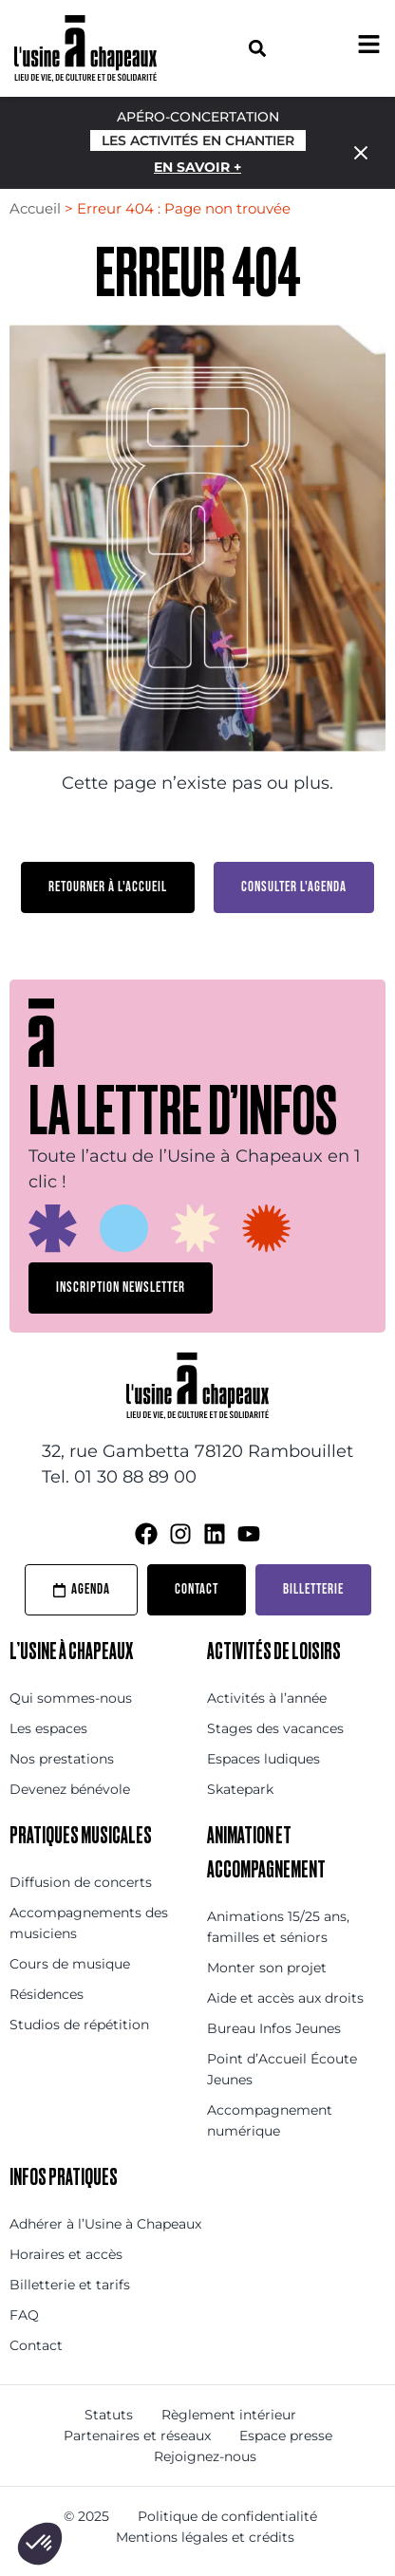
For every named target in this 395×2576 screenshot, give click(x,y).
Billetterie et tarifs (69, 2284)
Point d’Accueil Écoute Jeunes (282, 2069)
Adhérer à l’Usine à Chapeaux (105, 2223)
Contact (36, 2345)
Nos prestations (61, 1758)
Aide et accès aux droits (285, 1998)
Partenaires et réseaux (137, 2435)
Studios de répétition (79, 2024)
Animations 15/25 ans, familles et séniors (278, 1927)
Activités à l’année (267, 1698)
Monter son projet (267, 1967)
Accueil (35, 208)
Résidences (46, 1994)
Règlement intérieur (228, 2414)
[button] (257, 48)
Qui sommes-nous (70, 1698)
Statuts (109, 2414)
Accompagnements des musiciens (88, 1923)
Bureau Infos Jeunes (274, 2028)
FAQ (24, 2315)
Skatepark (240, 1789)
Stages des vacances (275, 1728)
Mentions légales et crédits (205, 2537)
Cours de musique (69, 1963)
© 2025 (86, 2516)
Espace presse (285, 2435)
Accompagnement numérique (269, 2120)
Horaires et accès (65, 2254)
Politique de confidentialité (227, 2516)
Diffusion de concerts (80, 1882)
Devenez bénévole (69, 1789)
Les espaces (48, 1728)
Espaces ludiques (263, 1758)
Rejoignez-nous (205, 2456)
